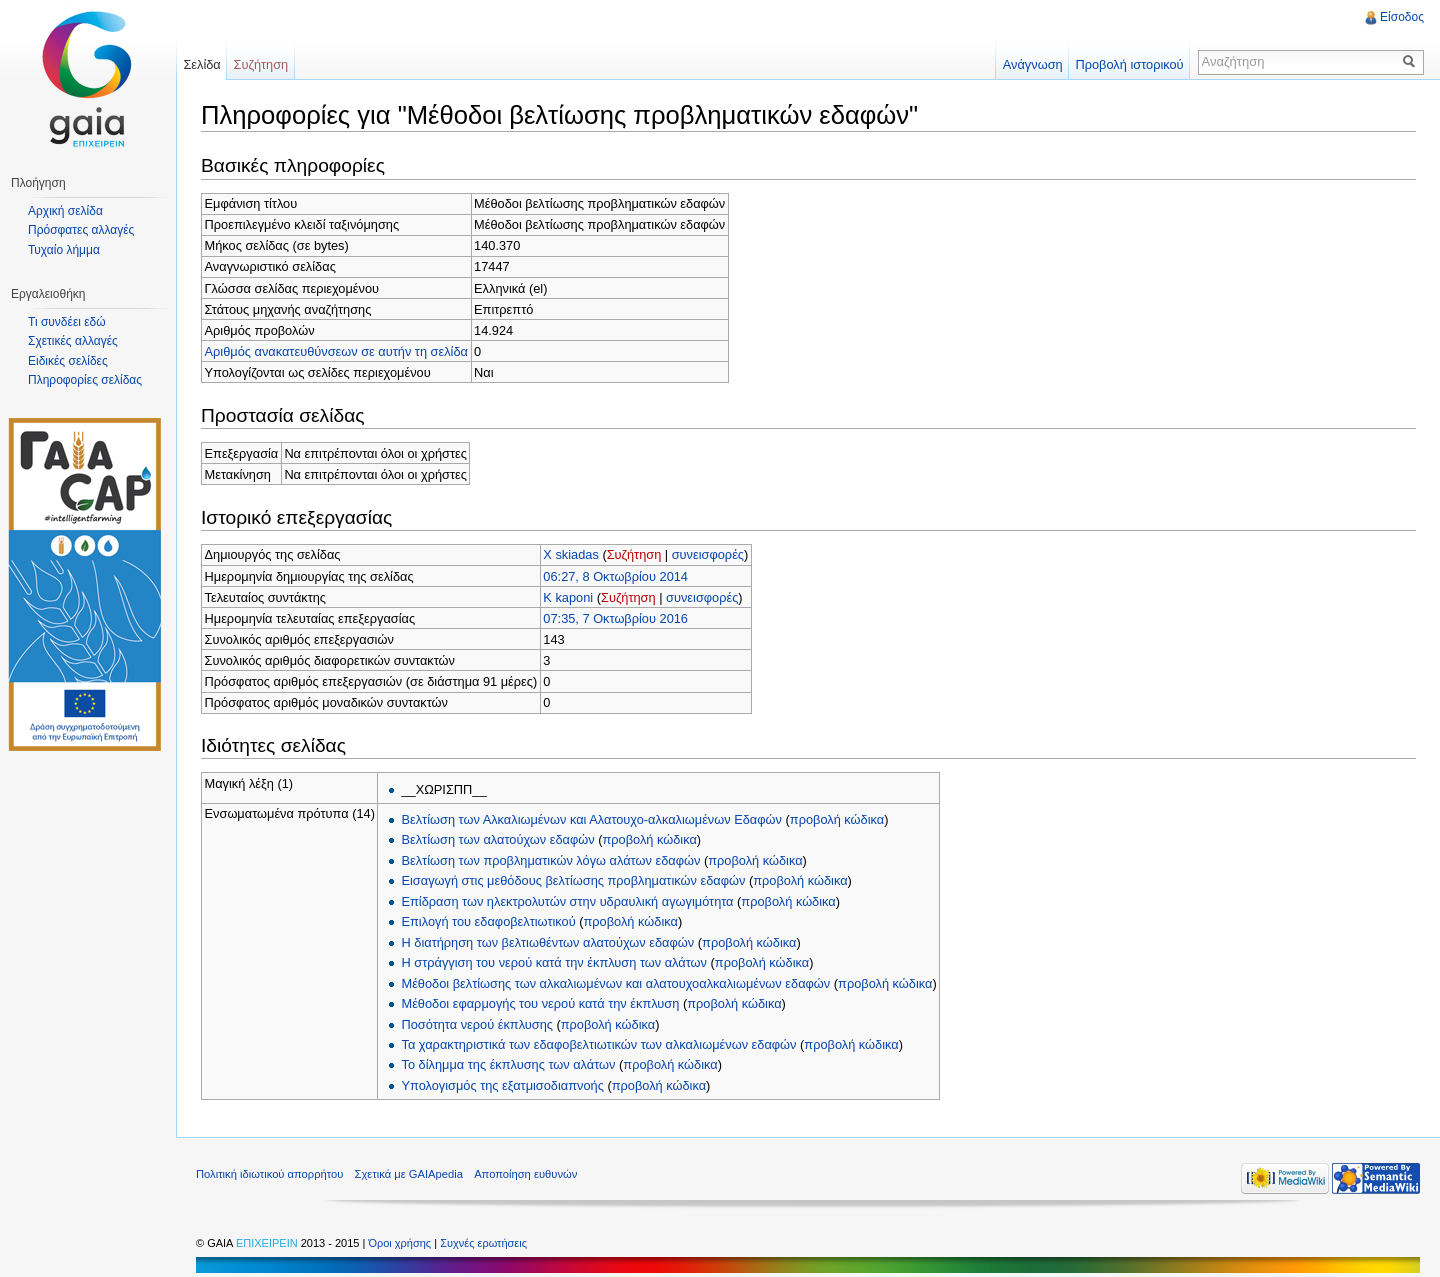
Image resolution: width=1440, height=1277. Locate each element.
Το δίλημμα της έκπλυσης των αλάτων (508, 1064)
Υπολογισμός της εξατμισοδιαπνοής (502, 1085)
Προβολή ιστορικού (1129, 64)
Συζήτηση (634, 554)
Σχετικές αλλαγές (73, 341)
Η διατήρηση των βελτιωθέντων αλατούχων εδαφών (547, 942)
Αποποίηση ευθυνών (525, 1174)
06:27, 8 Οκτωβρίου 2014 (615, 576)
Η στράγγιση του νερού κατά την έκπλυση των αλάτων (554, 962)
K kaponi (568, 597)
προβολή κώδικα (837, 819)
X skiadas (570, 554)
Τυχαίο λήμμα (64, 250)
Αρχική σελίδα (65, 211)
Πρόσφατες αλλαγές (81, 230)
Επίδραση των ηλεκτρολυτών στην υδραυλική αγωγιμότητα (567, 901)
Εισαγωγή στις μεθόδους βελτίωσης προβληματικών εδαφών (573, 880)
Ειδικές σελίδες (68, 361)
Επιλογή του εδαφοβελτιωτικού (488, 921)
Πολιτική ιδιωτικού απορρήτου (269, 1174)
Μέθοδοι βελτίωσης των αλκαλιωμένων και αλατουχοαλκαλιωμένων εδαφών (615, 983)
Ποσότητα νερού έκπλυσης (476, 1024)
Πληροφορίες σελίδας (85, 380)
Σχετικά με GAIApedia (409, 1174)
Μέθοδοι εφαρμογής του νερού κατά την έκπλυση (540, 1003)
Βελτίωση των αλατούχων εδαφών (497, 839)
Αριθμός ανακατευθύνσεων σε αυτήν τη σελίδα (336, 351)
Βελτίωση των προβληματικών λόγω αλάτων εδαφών (550, 860)
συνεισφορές (708, 554)
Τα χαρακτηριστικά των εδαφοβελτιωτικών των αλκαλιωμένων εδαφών (598, 1044)
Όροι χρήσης (401, 1243)
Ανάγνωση (1033, 64)
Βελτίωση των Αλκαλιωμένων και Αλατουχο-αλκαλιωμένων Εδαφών (591, 819)
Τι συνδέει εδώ (67, 322)
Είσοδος (1402, 17)
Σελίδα (201, 64)
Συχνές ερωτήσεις (483, 1243)
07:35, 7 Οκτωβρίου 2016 (615, 618)
